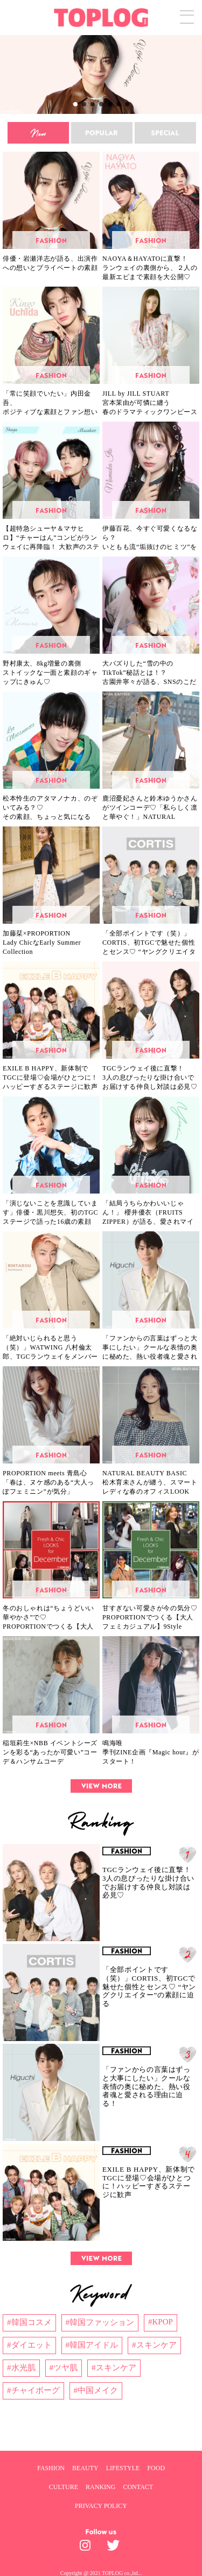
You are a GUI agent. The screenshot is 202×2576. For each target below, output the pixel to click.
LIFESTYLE (123, 2468)
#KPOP (160, 2321)
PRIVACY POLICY (101, 2506)
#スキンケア (154, 2345)
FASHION (51, 2468)
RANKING (100, 2487)
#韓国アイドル (92, 2345)
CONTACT (138, 2487)
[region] (101, 74)
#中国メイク (96, 2390)
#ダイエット (29, 2345)
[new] (38, 133)
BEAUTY (85, 2468)
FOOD (156, 2468)
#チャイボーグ (33, 2390)
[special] (165, 133)
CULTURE (63, 2487)
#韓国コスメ (29, 2322)
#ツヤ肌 (64, 2367)
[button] (101, 74)
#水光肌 (21, 2367)
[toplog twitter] (115, 2548)
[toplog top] (101, 17)
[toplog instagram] (88, 2548)
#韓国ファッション (100, 2322)
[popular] (102, 133)
